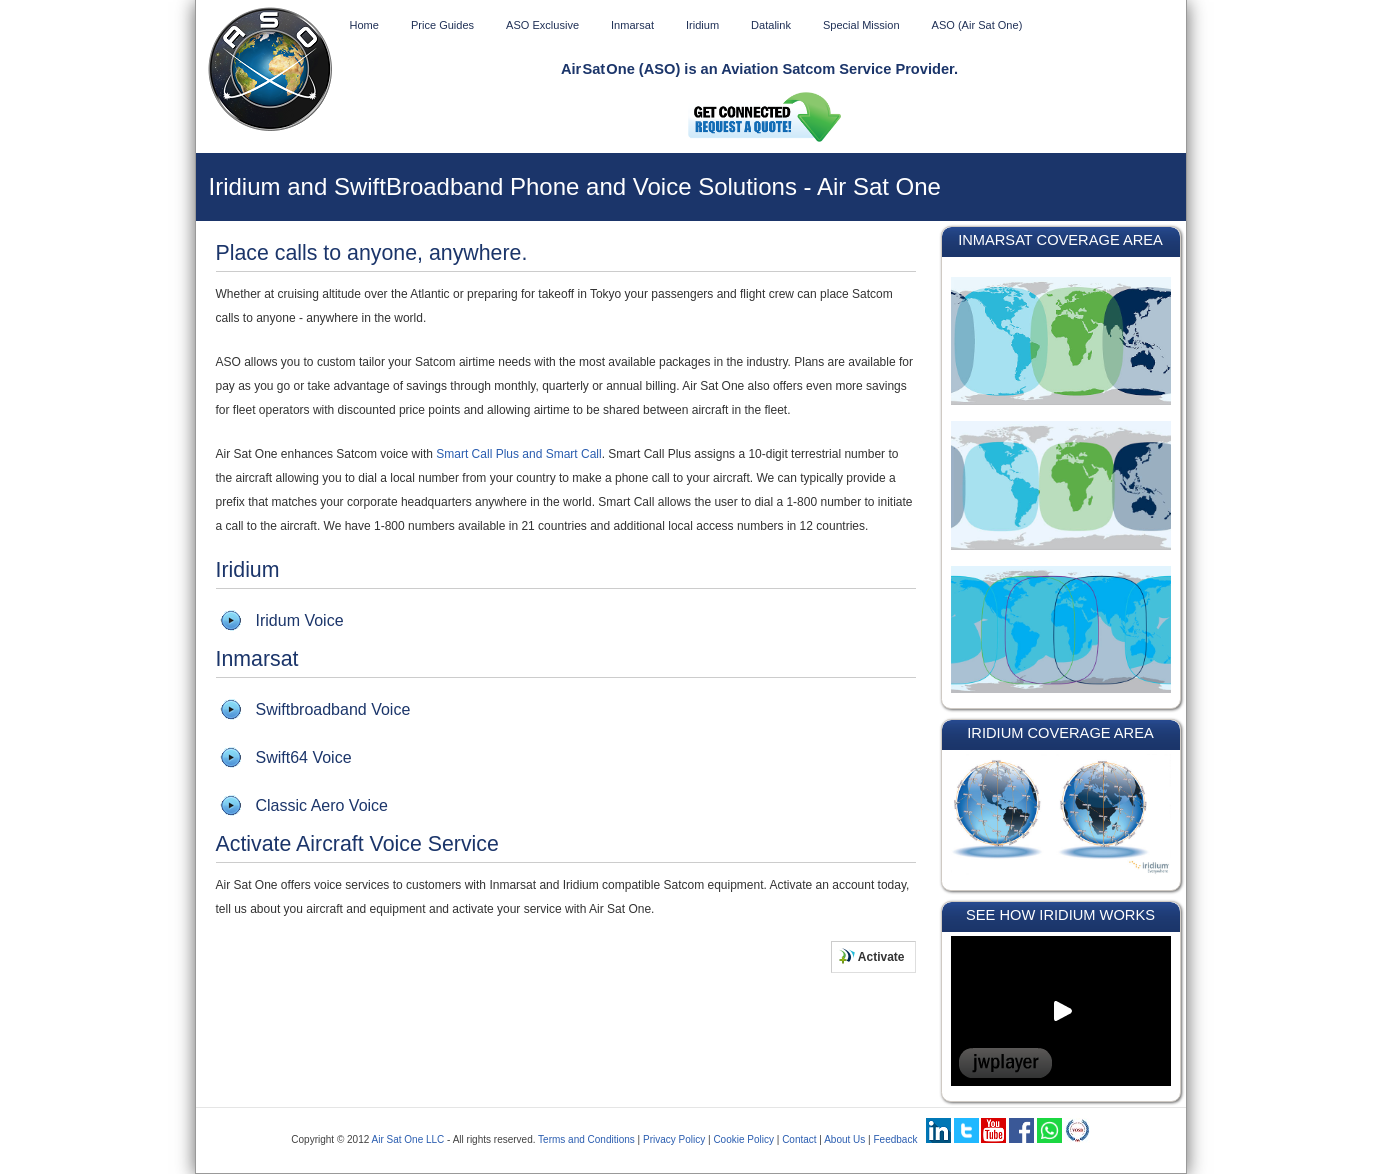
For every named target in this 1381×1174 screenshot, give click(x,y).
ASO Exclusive (542, 25)
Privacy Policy (674, 1139)
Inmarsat (632, 25)
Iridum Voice (300, 620)
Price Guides (442, 25)
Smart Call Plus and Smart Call (518, 454)
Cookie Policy (743, 1139)
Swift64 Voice (304, 757)
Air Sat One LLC (408, 1139)
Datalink (771, 25)
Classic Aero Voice (322, 805)
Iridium (702, 25)
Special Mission (861, 25)
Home (364, 25)
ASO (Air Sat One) (977, 25)
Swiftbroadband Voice (333, 709)
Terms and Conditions (586, 1139)
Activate (872, 956)
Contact (799, 1139)
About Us (844, 1139)
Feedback (896, 1139)
